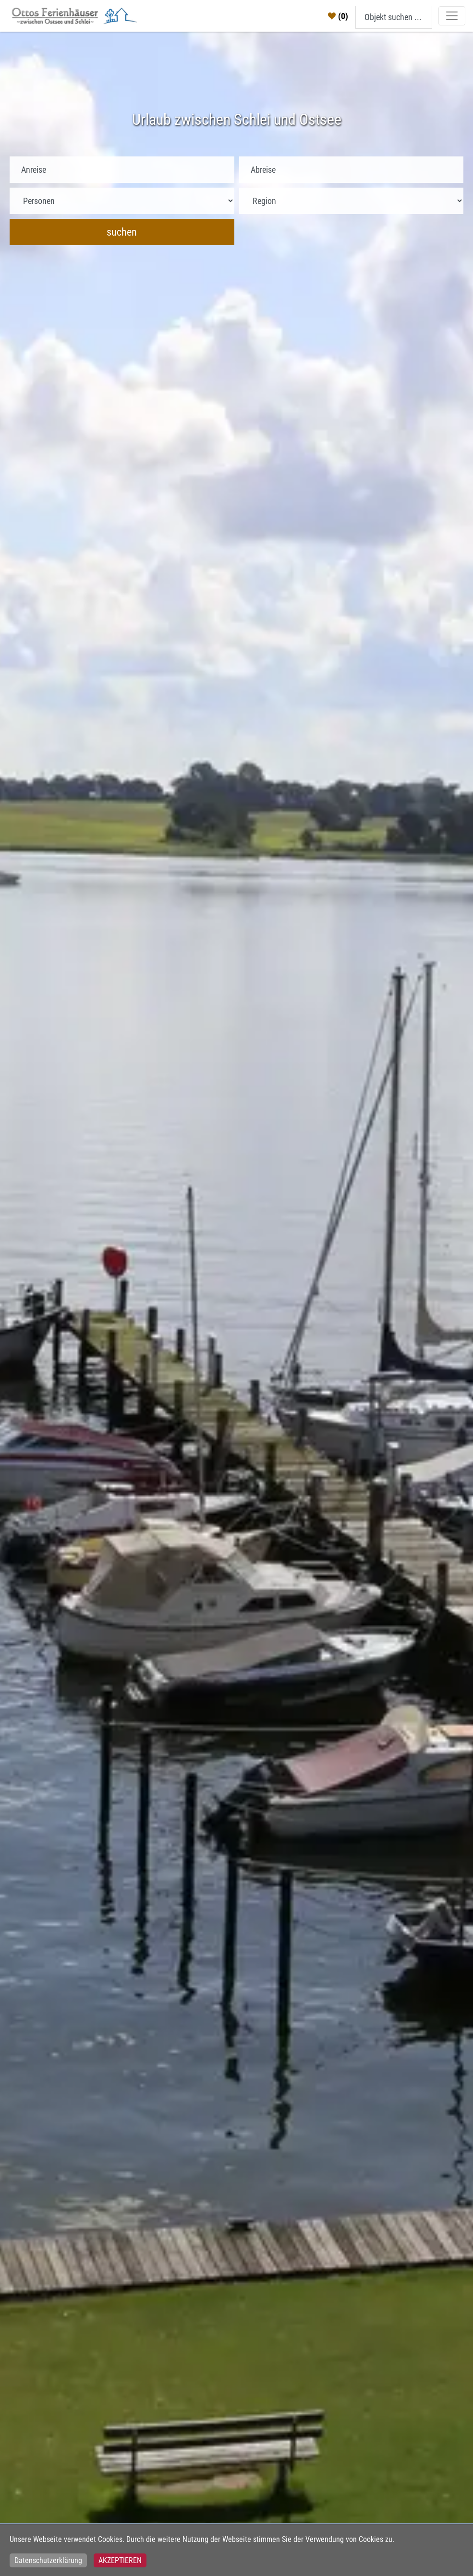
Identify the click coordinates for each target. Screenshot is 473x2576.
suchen (122, 232)
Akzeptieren (120, 2560)
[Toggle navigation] (451, 15)
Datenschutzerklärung (48, 2560)
